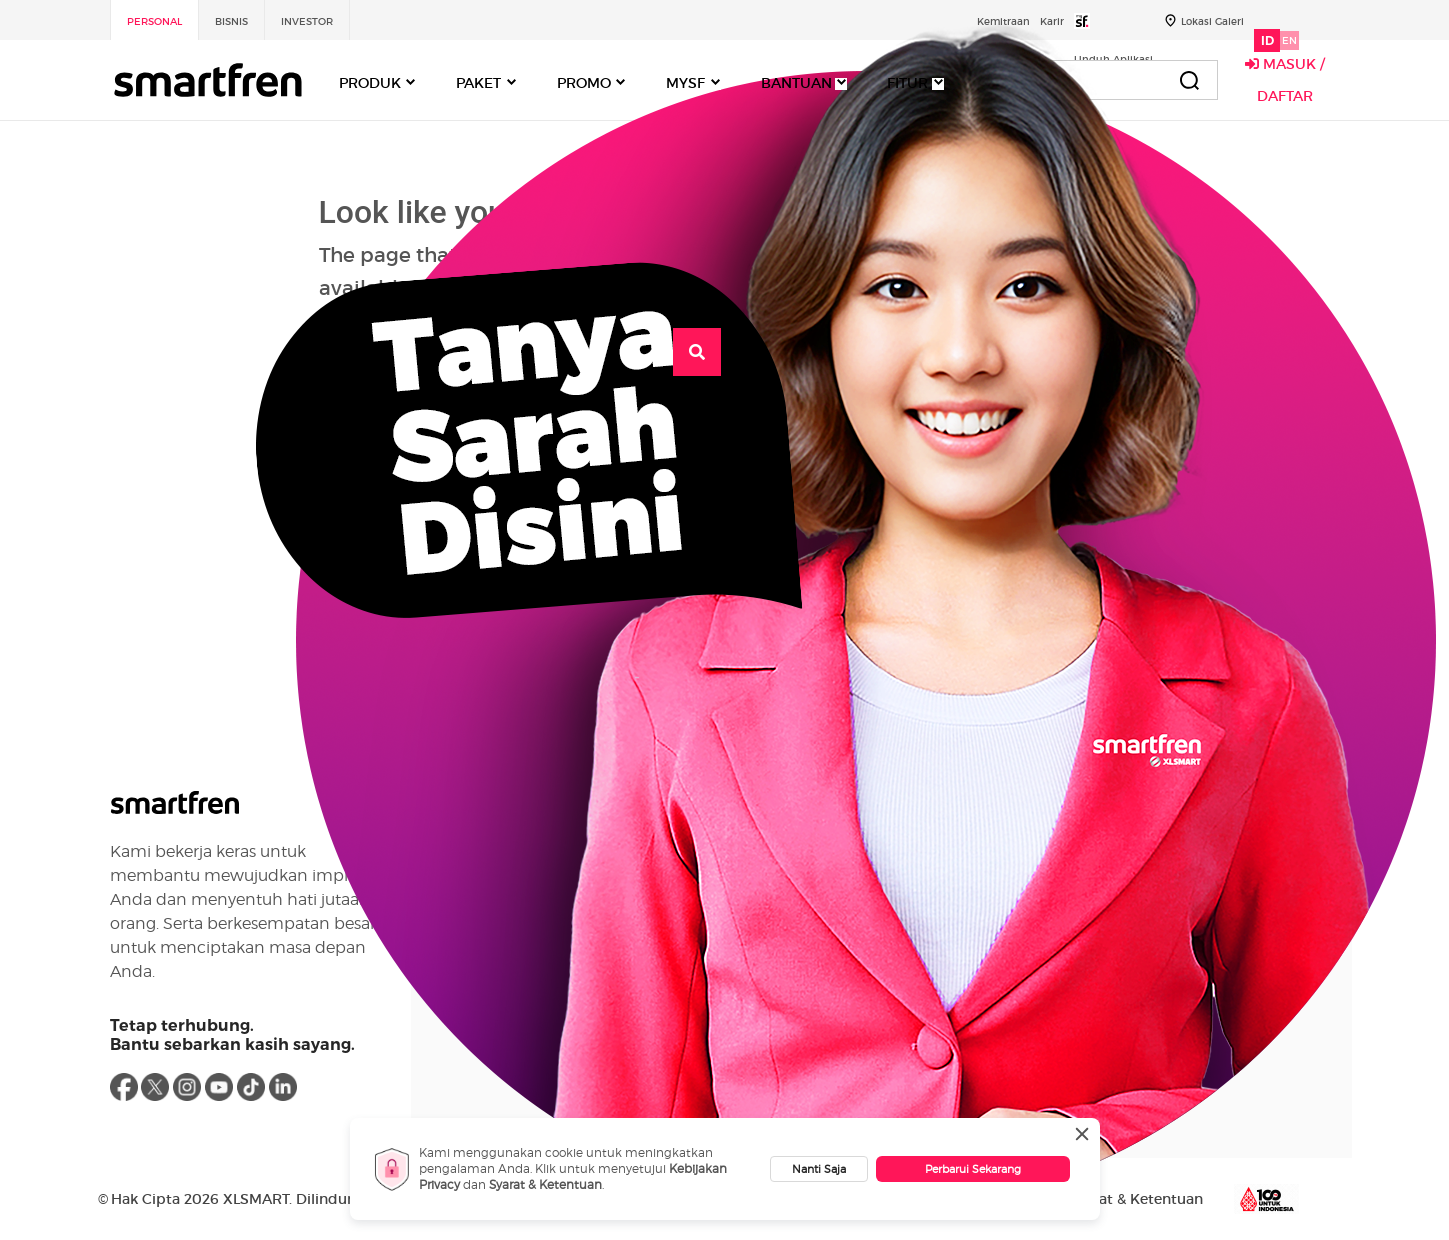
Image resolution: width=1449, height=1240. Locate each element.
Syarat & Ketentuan (545, 1184)
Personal (154, 21)
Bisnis (231, 21)
